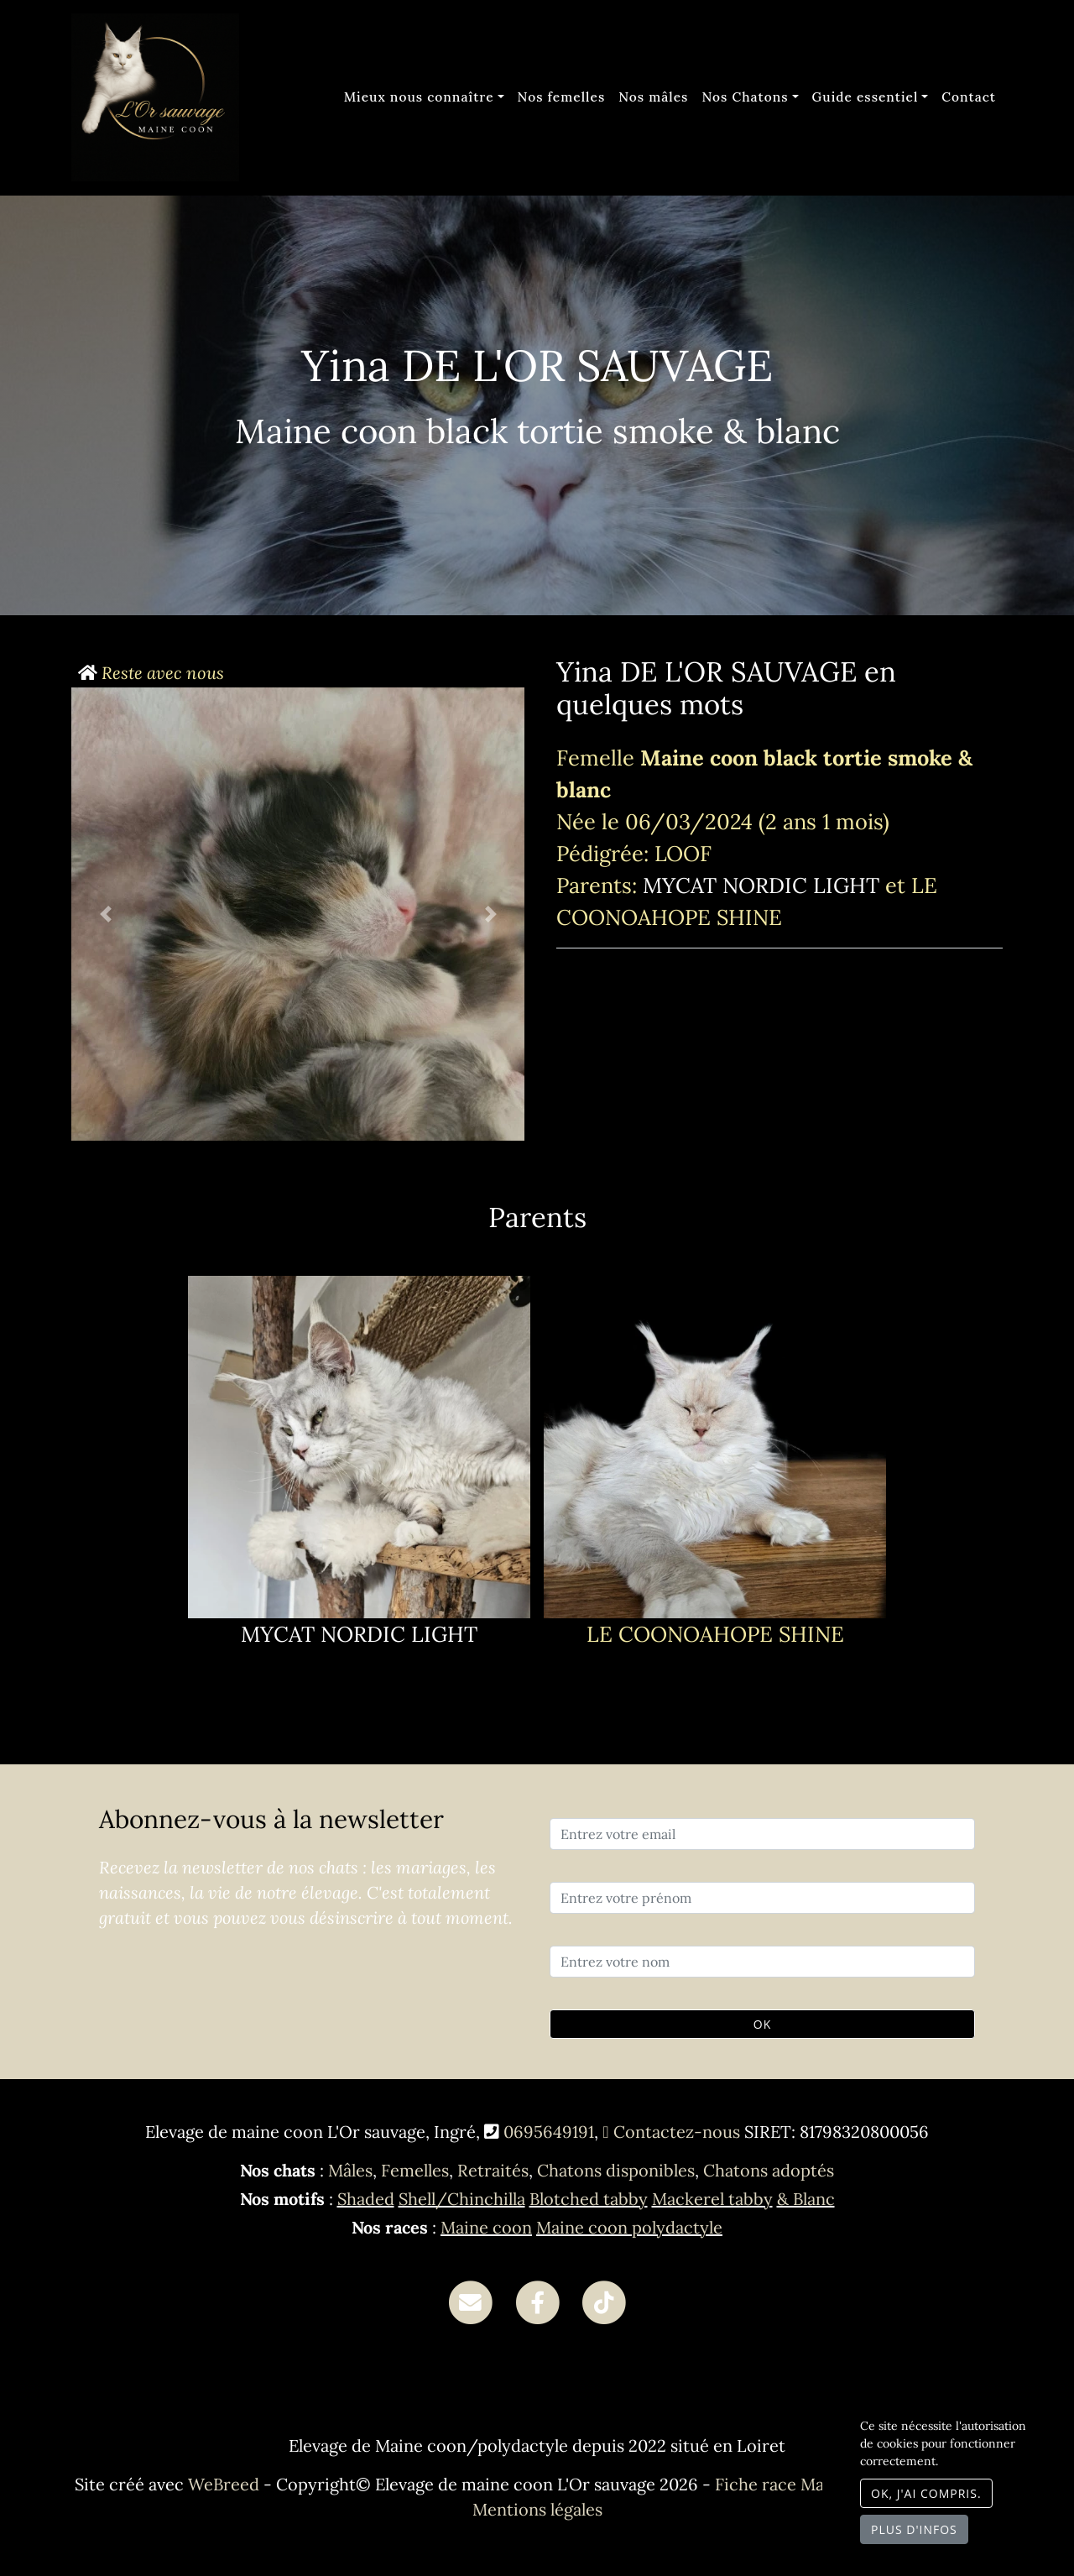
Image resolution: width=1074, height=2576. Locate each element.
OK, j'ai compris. (926, 2493)
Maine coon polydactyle (629, 2227)
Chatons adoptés (768, 2170)
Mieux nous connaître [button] (419, 96)
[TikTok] (604, 2301)
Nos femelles (562, 96)
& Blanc (806, 2198)
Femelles (415, 2170)
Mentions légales (537, 2509)
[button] (105, 914)
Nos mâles (653, 96)
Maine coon (486, 2227)
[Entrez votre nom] (762, 1962)
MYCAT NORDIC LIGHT (764, 885)
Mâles (350, 2170)
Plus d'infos (914, 2529)
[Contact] (470, 2301)
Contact (968, 96)
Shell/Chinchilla (462, 2198)
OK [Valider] (762, 2024)
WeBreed (223, 2484)
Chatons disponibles (616, 2170)
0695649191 (548, 2131)
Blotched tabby (588, 2198)
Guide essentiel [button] (865, 96)
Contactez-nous (670, 2131)
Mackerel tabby (712, 2198)
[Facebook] (537, 2301)
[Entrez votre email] (762, 1834)
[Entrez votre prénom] (762, 1898)
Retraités (493, 2170)
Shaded (365, 2198)
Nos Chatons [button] (744, 96)
